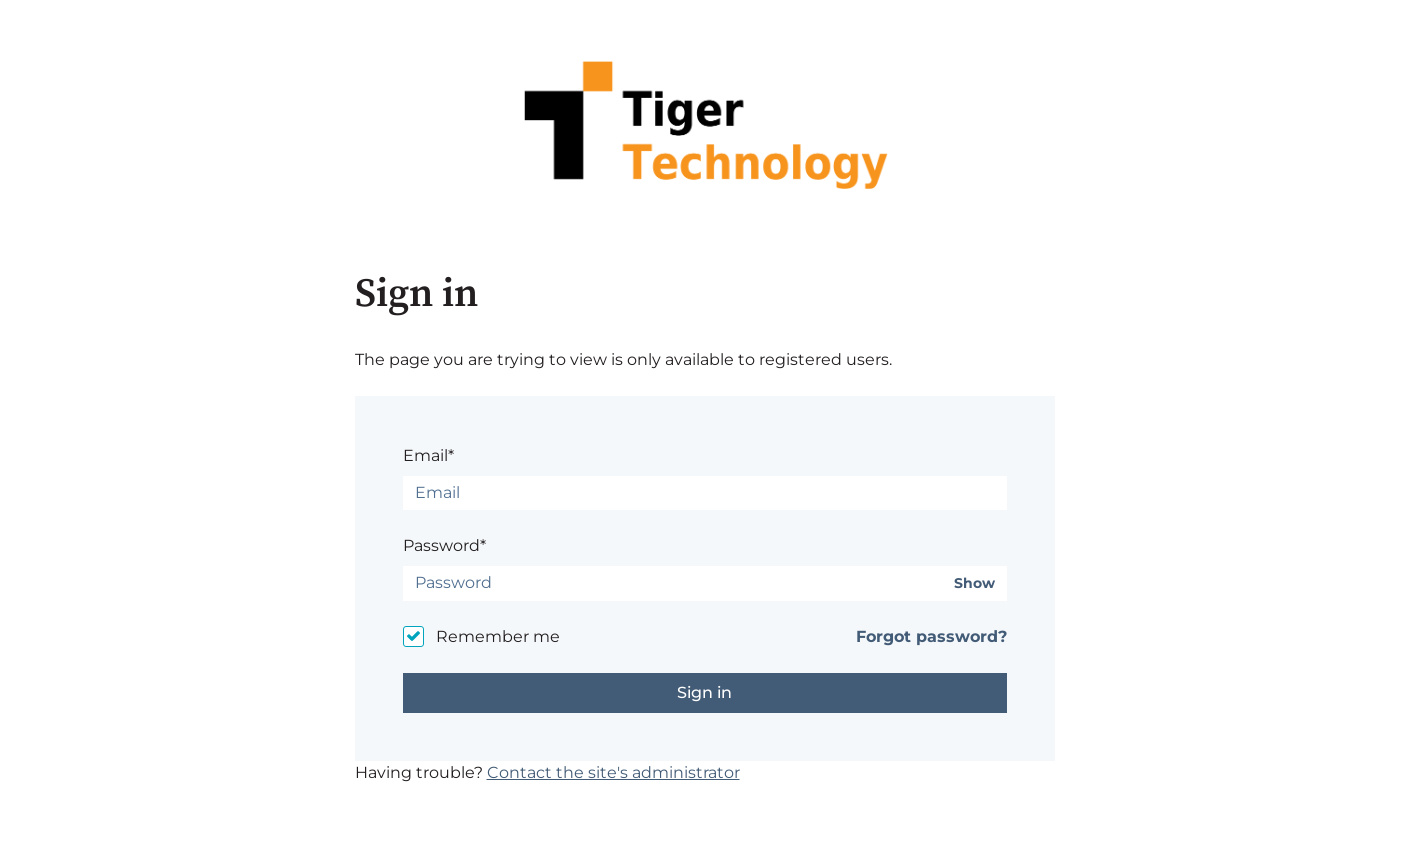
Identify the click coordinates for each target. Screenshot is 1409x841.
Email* (428, 455)
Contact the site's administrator (613, 772)
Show (974, 583)
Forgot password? (931, 636)
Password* (444, 545)
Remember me (498, 636)
